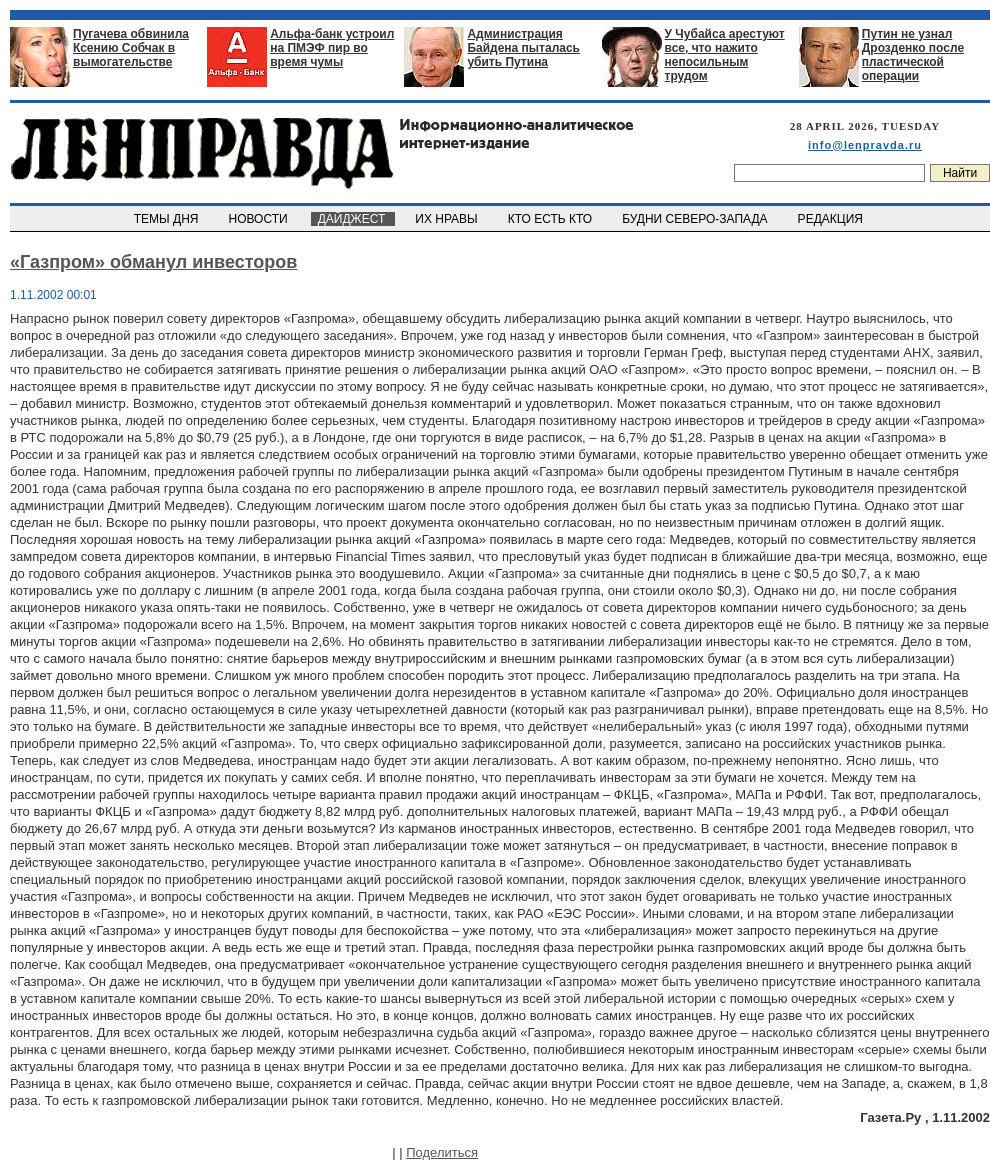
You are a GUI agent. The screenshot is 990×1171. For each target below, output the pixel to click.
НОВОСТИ (260, 219)
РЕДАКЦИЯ (832, 219)
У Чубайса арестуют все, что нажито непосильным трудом (725, 55)
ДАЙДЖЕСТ (353, 219)
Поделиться (442, 1152)
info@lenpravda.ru (865, 145)
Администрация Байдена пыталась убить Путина (523, 48)
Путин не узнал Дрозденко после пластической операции (913, 55)
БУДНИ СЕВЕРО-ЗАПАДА (696, 219)
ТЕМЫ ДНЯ (167, 219)
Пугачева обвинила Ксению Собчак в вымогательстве (131, 48)
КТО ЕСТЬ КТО (551, 219)
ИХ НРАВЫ (448, 219)
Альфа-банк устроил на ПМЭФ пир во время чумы (332, 48)
